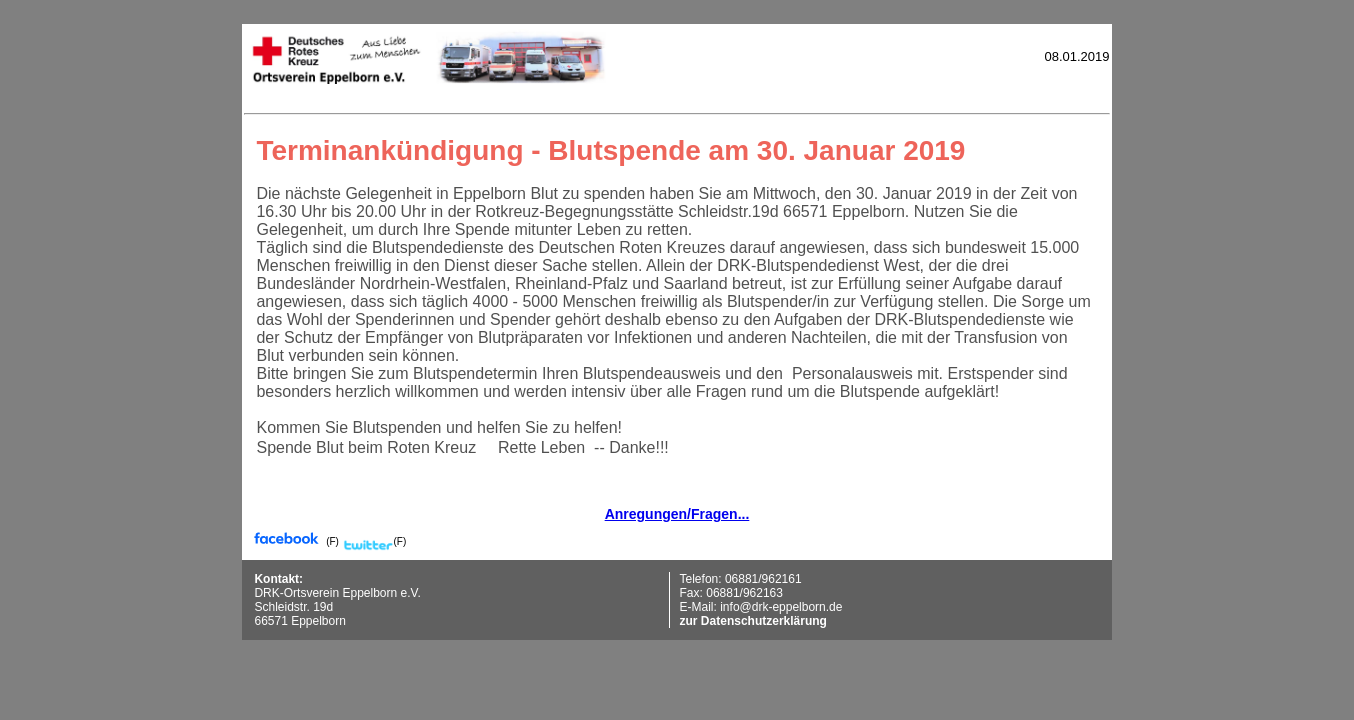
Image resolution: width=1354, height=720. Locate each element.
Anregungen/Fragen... (677, 514)
